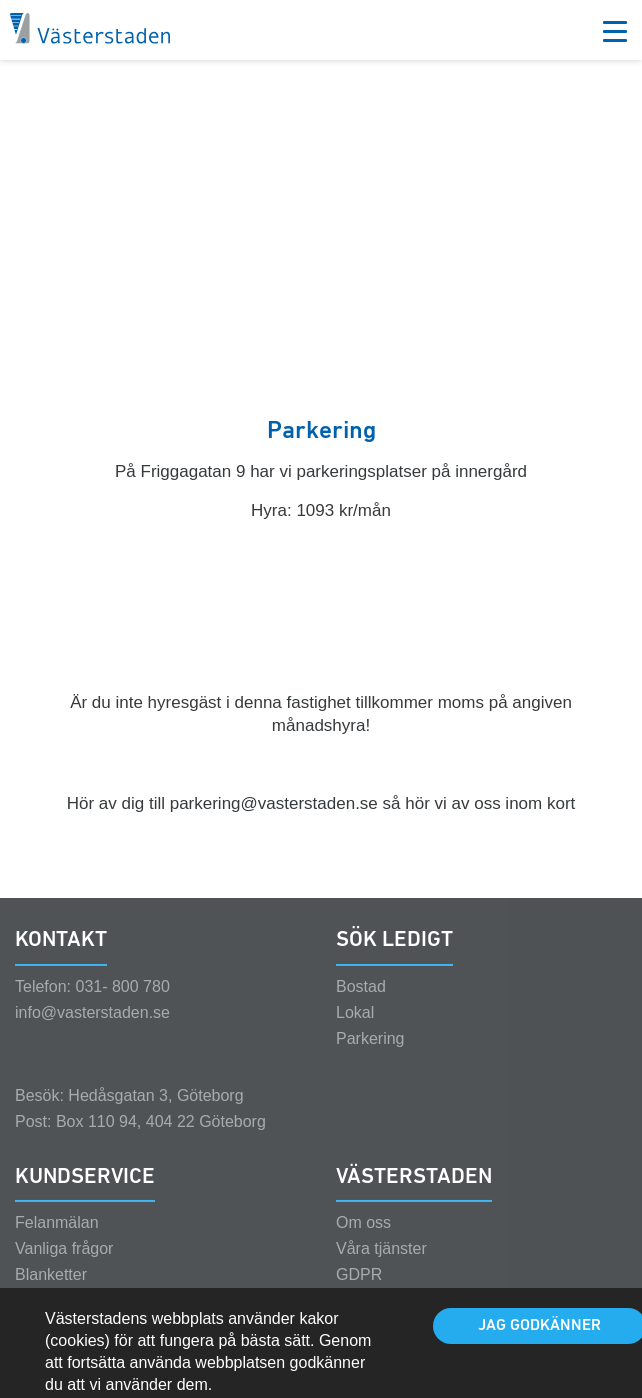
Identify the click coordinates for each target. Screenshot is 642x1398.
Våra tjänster (381, 1266)
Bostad (361, 1004)
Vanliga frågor (64, 1266)
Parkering (370, 1056)
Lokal (355, 1030)
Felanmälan (57, 1240)
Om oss (363, 1240)
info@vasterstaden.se (92, 1030)
